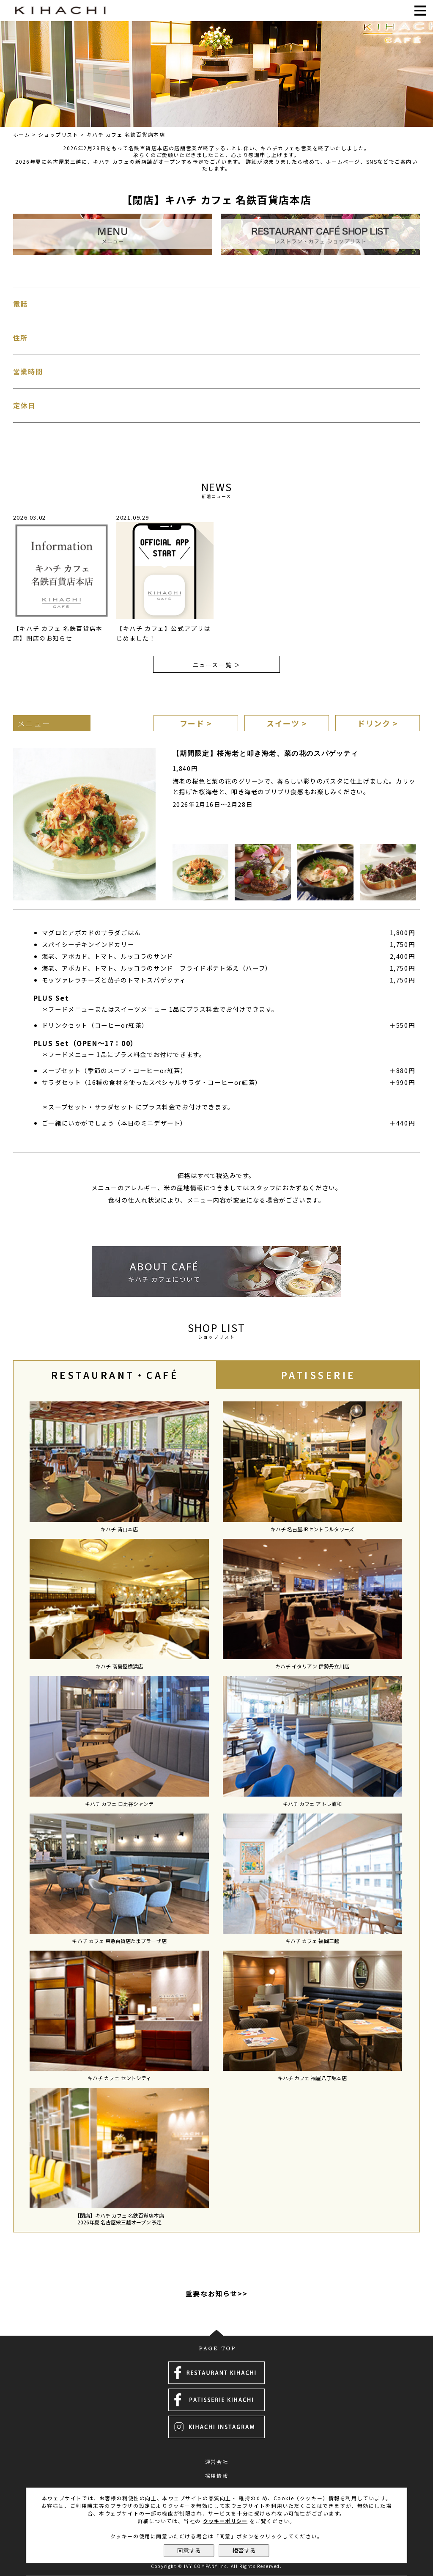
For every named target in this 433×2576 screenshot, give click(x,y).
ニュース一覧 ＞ (217, 665)
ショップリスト (58, 134)
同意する (189, 2550)
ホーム (21, 134)
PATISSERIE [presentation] (318, 1374)
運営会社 (216, 2461)
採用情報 (216, 2475)
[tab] (114, 1374)
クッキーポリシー (225, 2520)
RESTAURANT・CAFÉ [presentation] (115, 1374)
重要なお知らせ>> (216, 2293)
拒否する (244, 2550)
